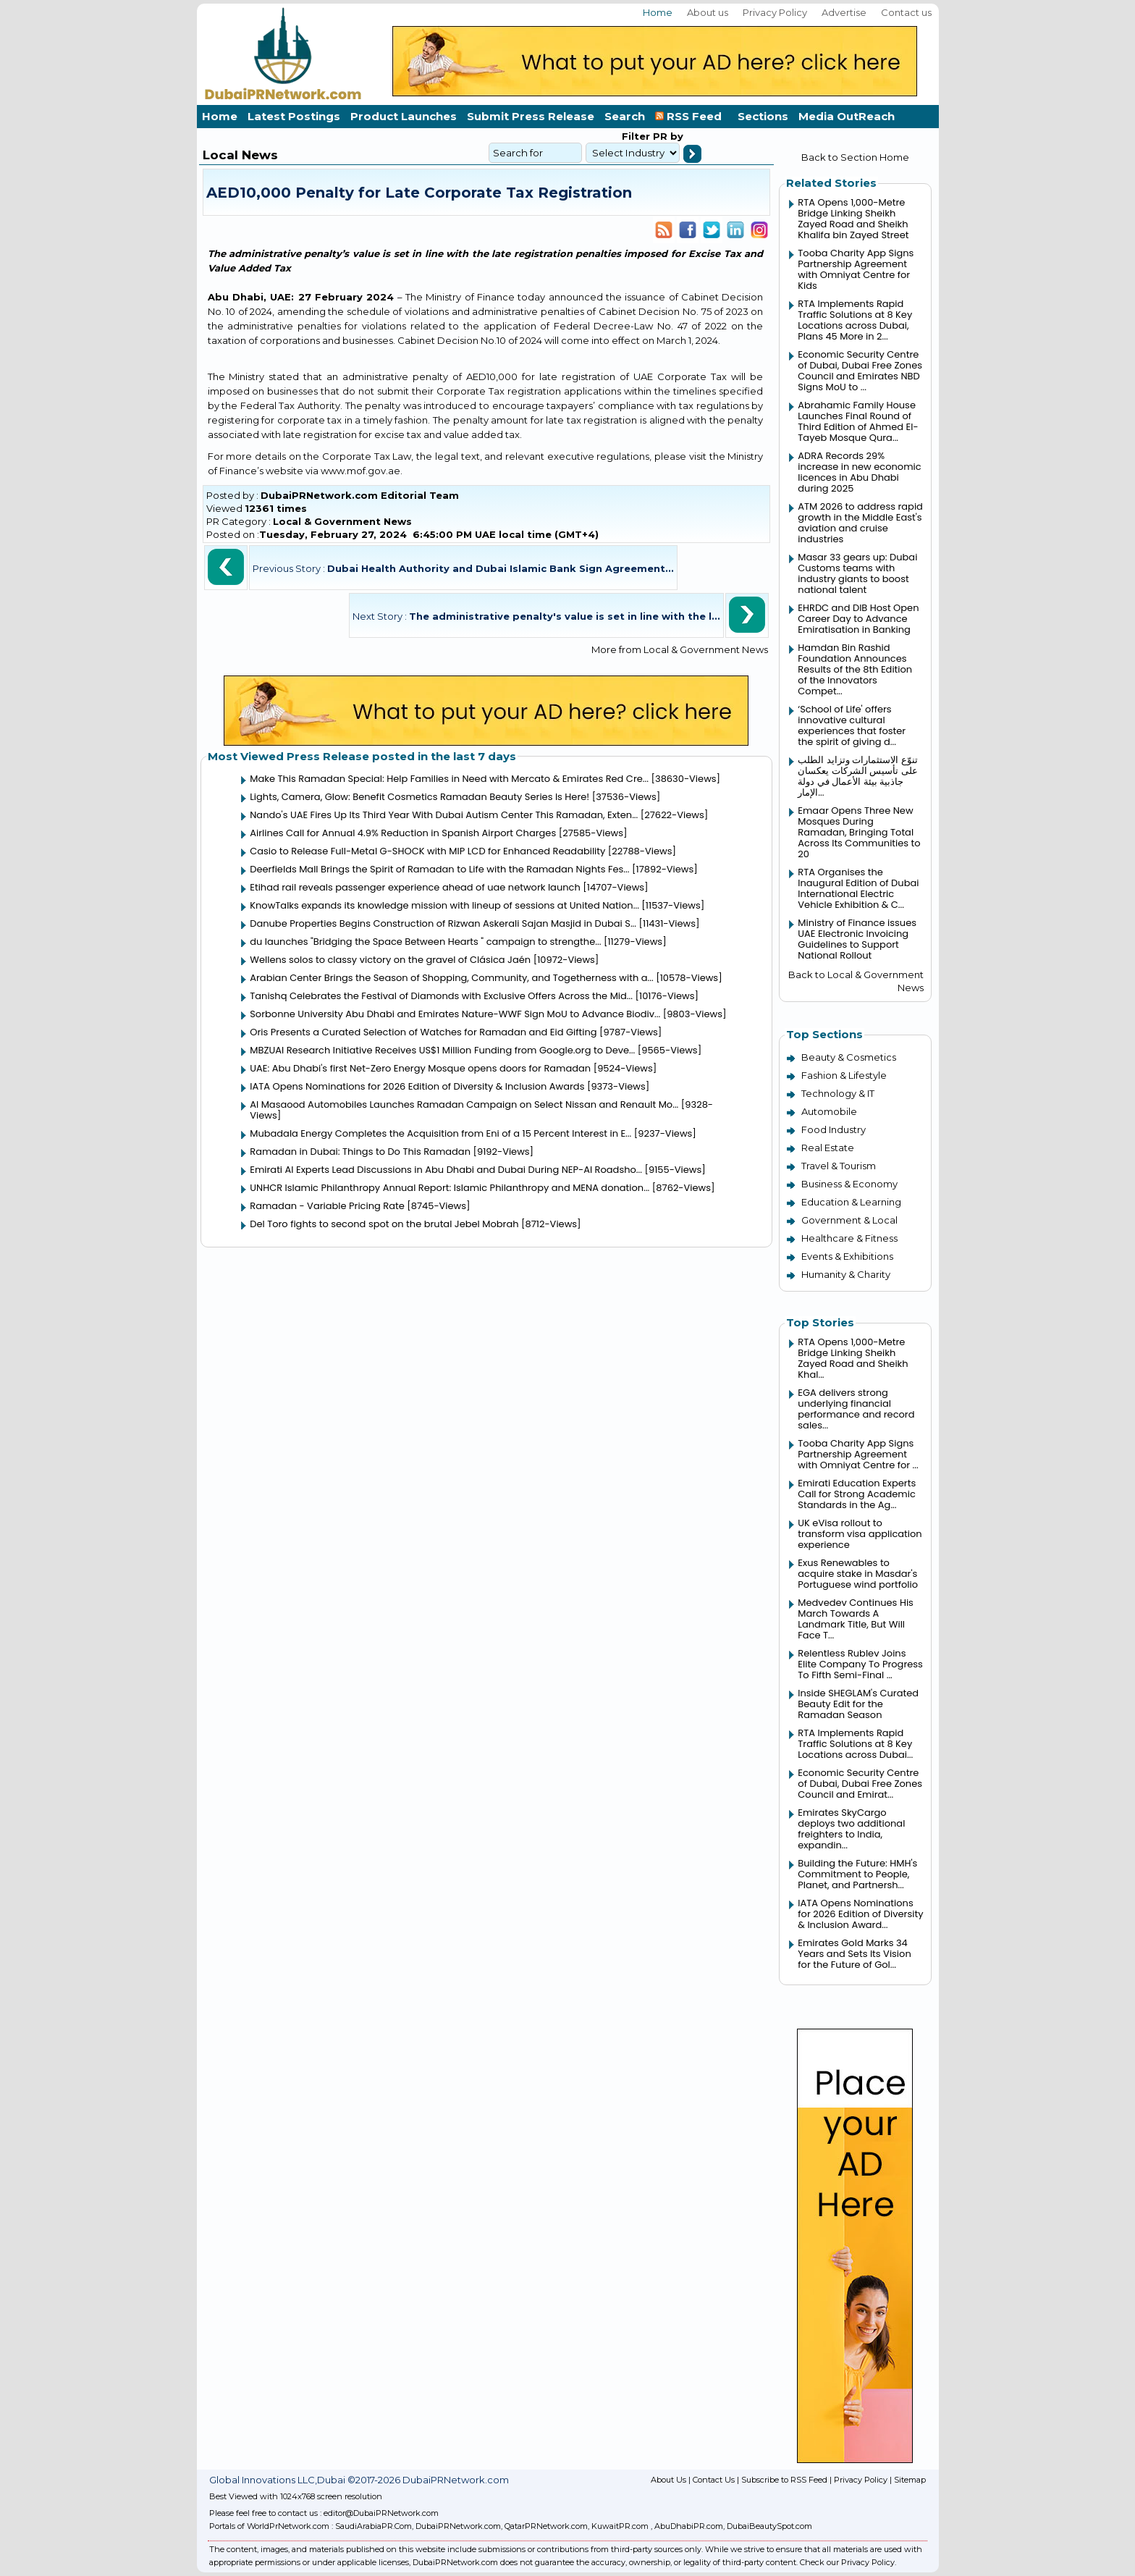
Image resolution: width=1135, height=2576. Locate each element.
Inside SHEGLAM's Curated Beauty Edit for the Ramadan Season (858, 1704)
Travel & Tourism (838, 1165)
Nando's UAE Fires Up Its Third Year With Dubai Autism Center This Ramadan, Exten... (444, 815)
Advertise (844, 12)
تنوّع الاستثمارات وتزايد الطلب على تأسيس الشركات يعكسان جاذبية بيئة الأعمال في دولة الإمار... (857, 776)
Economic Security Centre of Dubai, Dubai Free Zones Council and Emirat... (860, 1783)
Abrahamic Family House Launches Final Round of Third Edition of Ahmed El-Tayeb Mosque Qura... (858, 421)
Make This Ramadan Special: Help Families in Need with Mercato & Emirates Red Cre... (449, 779)
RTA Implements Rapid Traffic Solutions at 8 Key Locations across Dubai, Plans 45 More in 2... (855, 320)
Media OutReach (846, 116)
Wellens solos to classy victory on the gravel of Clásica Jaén (390, 960)
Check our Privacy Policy (847, 2562)
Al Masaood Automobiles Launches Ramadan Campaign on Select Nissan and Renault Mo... (464, 1104)
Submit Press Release (530, 116)
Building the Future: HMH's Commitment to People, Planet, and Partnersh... (857, 1874)
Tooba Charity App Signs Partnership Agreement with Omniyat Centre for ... (858, 1454)
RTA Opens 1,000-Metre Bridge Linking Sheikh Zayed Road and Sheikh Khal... (853, 1358)
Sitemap (910, 2480)
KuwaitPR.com (620, 2526)
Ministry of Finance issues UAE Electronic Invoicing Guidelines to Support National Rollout (857, 939)
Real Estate (827, 1147)
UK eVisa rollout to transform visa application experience (859, 1534)
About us (707, 12)
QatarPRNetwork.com (546, 2526)
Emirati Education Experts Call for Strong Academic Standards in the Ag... (857, 1494)
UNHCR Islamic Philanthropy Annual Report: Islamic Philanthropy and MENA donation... (449, 1188)
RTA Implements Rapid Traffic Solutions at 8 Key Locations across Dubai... (855, 1743)
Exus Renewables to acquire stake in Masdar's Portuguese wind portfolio (858, 1573)
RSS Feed (691, 116)
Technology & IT (837, 1093)
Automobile (829, 1111)
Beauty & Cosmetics (848, 1057)
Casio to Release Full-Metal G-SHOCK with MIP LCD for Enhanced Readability (427, 851)
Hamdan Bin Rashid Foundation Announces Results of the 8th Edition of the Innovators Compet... (855, 669)
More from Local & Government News (679, 649)
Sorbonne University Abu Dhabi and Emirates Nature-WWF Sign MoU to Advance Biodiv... (455, 1014)
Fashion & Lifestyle (844, 1075)
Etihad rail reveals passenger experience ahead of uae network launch (415, 887)
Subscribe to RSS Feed (784, 2480)
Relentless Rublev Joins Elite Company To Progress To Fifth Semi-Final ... (860, 1664)
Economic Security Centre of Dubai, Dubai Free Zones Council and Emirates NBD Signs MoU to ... (860, 371)
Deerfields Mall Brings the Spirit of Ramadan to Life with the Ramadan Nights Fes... (439, 869)
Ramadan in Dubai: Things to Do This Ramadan (361, 1151)
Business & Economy (849, 1184)
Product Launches (403, 116)
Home (657, 12)
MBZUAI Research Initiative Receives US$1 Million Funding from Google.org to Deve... (442, 1050)
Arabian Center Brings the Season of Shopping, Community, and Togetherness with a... (451, 978)
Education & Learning (851, 1202)
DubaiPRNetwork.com (458, 2526)
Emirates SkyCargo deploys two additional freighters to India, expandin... (851, 1829)
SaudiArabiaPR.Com (373, 2526)
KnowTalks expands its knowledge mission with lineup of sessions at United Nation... (444, 905)
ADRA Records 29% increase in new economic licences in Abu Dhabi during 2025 (859, 472)
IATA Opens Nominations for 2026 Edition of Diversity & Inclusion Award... (860, 1914)
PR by (666, 136)
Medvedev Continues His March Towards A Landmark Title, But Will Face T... (856, 1619)
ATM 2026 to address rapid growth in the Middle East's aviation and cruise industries (860, 523)
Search (624, 116)
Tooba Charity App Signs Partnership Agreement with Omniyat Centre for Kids (856, 269)
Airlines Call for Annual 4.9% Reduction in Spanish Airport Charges (403, 833)
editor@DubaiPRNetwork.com (381, 2513)
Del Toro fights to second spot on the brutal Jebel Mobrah (384, 1224)
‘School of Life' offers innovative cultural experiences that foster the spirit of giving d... (852, 725)
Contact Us (714, 2480)
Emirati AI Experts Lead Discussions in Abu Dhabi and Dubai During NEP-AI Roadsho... (446, 1170)
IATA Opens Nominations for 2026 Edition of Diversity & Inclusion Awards (417, 1086)
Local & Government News (342, 521)
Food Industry (833, 1129)
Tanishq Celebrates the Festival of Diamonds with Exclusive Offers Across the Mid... (441, 996)
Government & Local (849, 1220)
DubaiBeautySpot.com (769, 2526)
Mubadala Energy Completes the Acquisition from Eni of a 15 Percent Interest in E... (440, 1133)
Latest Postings (294, 116)
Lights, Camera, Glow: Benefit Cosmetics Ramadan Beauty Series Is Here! (419, 797)
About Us (668, 2480)
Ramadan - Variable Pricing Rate (327, 1206)
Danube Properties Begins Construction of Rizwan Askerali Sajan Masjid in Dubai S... (443, 923)
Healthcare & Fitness (849, 1238)
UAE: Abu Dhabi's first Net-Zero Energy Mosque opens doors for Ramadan (420, 1068)
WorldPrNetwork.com (288, 2526)
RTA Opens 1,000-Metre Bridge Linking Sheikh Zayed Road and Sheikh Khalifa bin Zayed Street (853, 218)
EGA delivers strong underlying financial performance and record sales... (856, 1409)
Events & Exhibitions (847, 1256)
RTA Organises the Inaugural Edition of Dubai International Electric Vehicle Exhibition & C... (858, 888)
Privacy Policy (775, 12)
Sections (763, 116)
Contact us (906, 12)
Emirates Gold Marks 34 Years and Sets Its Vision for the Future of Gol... (854, 1953)
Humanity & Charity (845, 1274)
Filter (636, 136)
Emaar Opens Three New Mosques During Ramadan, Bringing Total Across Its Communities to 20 (859, 832)
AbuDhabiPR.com (688, 2526)
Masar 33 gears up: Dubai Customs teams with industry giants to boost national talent (857, 573)
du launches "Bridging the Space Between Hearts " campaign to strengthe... (425, 941)
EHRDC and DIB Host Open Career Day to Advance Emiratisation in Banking (858, 618)
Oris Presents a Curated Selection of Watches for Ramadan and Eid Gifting (423, 1032)
